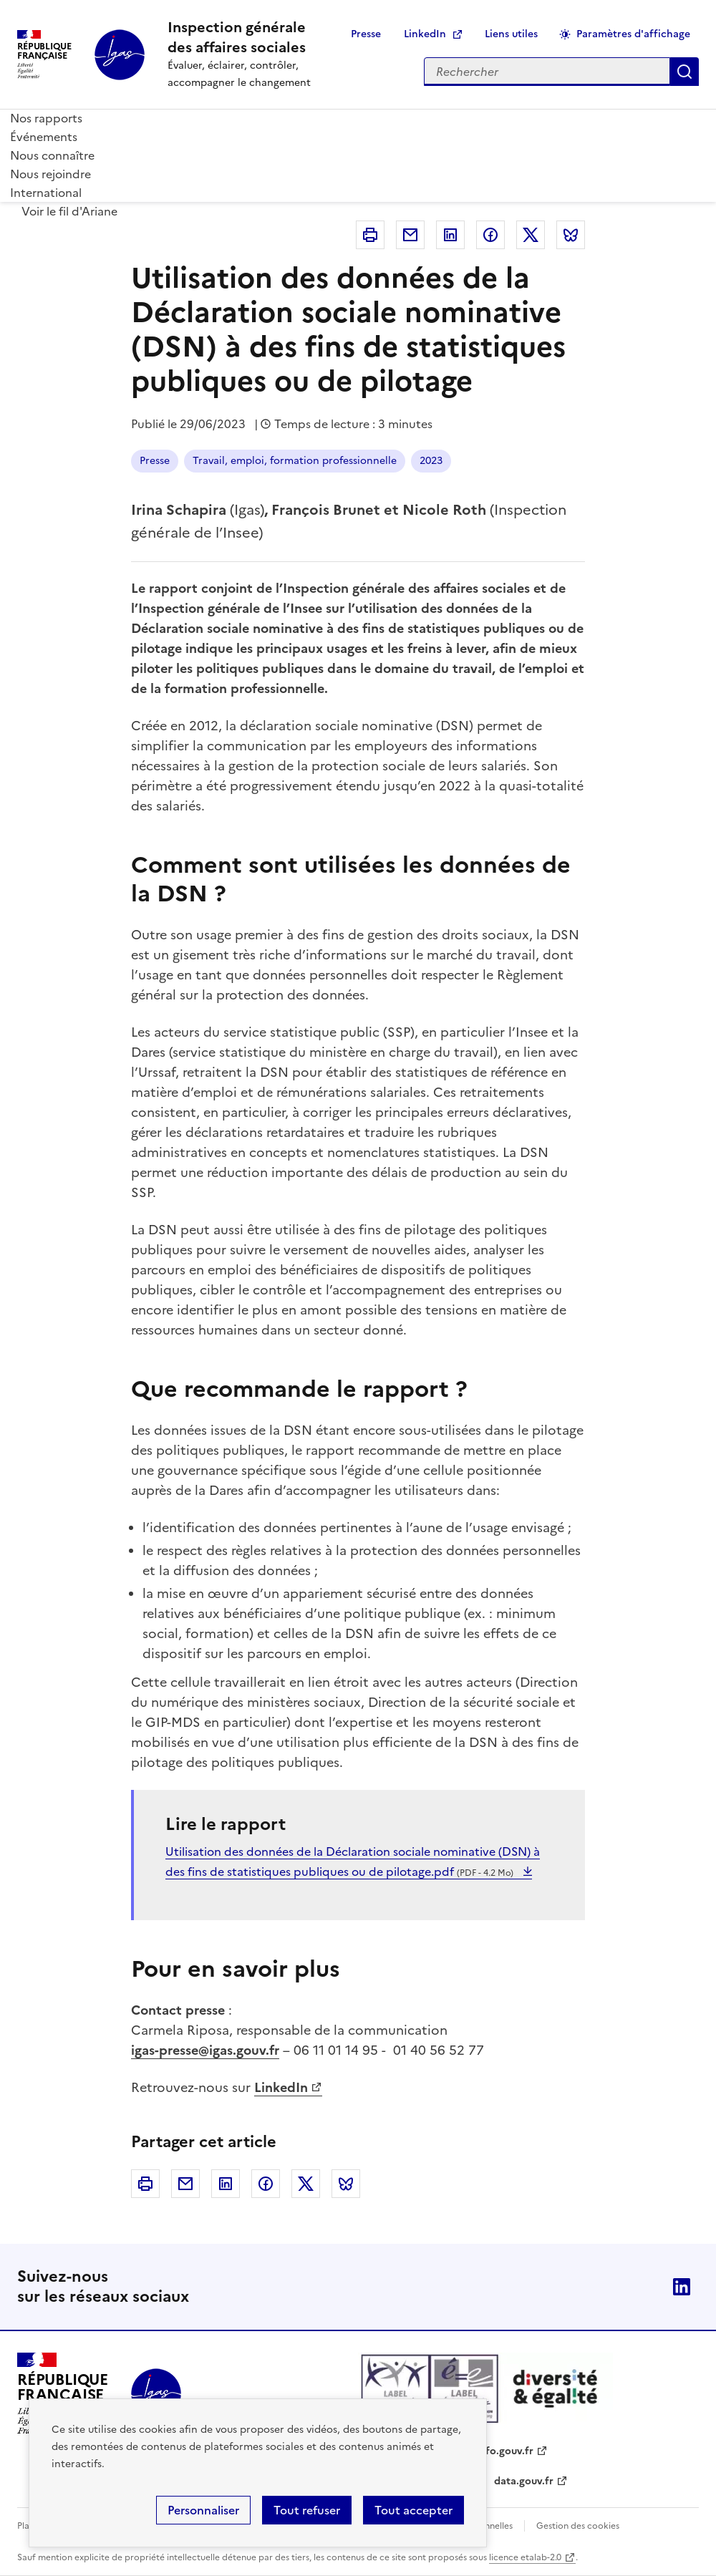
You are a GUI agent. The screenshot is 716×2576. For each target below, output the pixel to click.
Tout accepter (413, 2510)
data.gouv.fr (523, 2481)
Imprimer (370, 235)
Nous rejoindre (50, 174)
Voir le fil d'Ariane (69, 211)
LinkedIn (425, 34)
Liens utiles (511, 34)
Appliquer (684, 71)
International (46, 192)
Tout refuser (307, 2510)
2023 (431, 460)
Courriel (410, 235)
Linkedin (450, 235)
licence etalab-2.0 (525, 2557)
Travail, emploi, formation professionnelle (295, 460)
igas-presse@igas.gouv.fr (205, 2050)
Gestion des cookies (577, 2525)
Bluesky (570, 235)
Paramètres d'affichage (633, 34)
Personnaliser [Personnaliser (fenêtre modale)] (203, 2510)
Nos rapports (46, 118)
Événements (43, 136)
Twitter (530, 235)
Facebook (490, 235)
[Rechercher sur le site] (547, 71)
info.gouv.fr (504, 2451)
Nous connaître (52, 155)
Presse (366, 34)
